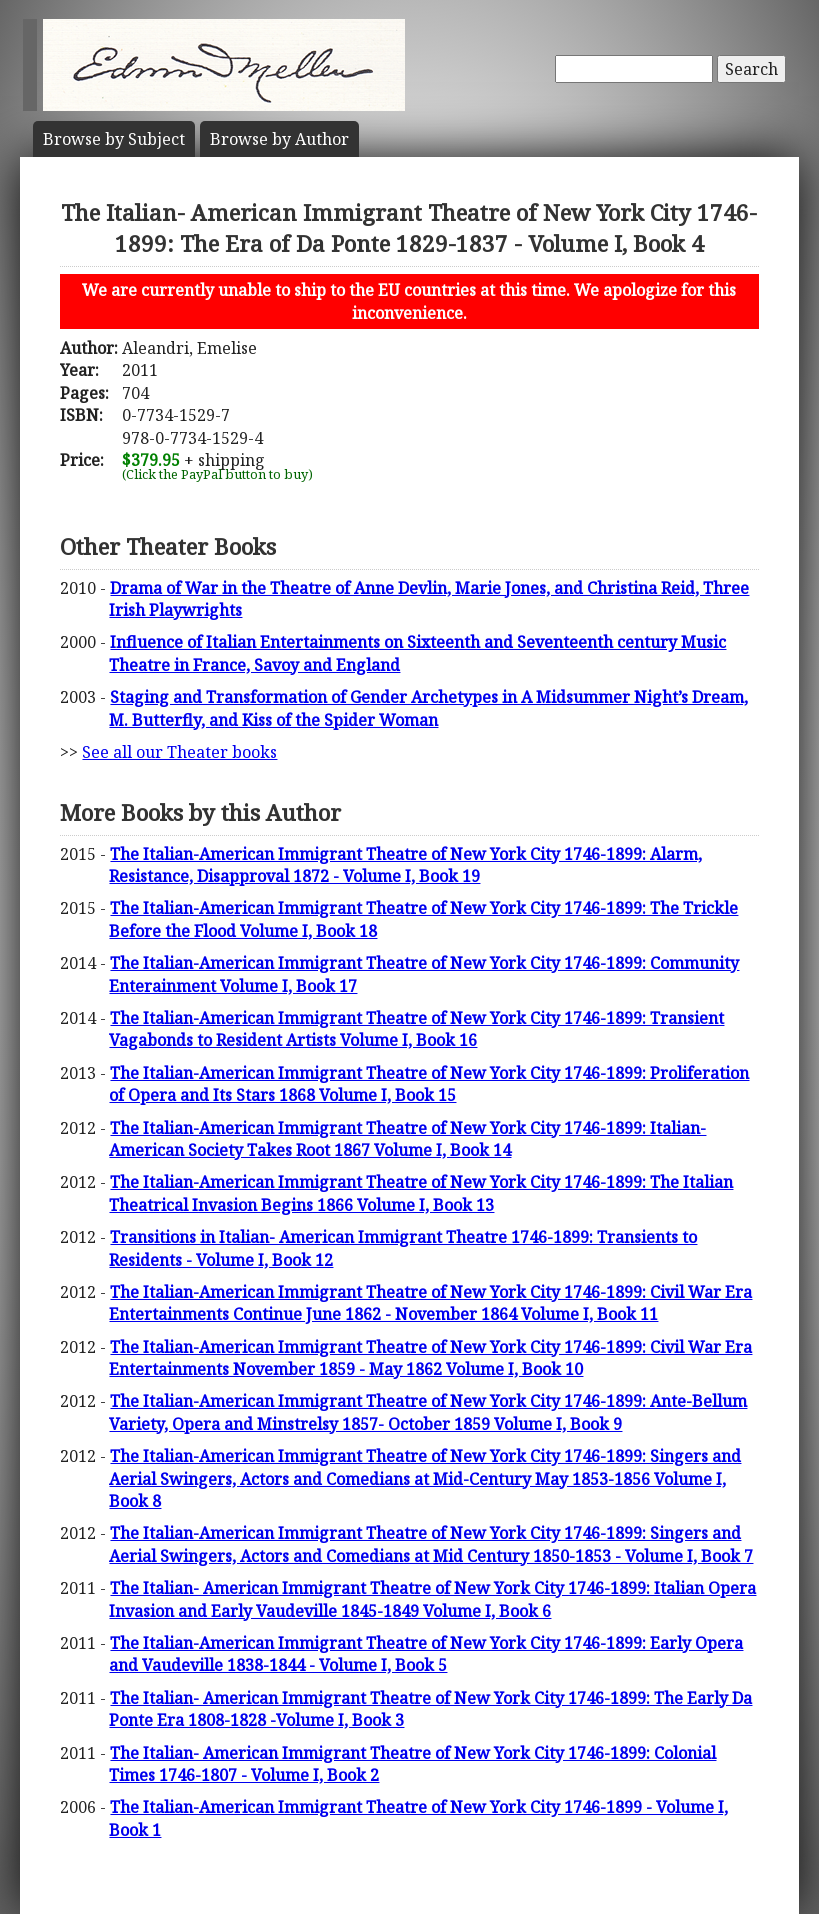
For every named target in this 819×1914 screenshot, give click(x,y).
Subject (114, 139)
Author (279, 139)
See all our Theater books (179, 752)
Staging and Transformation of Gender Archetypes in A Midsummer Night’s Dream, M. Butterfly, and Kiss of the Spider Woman (428, 708)
